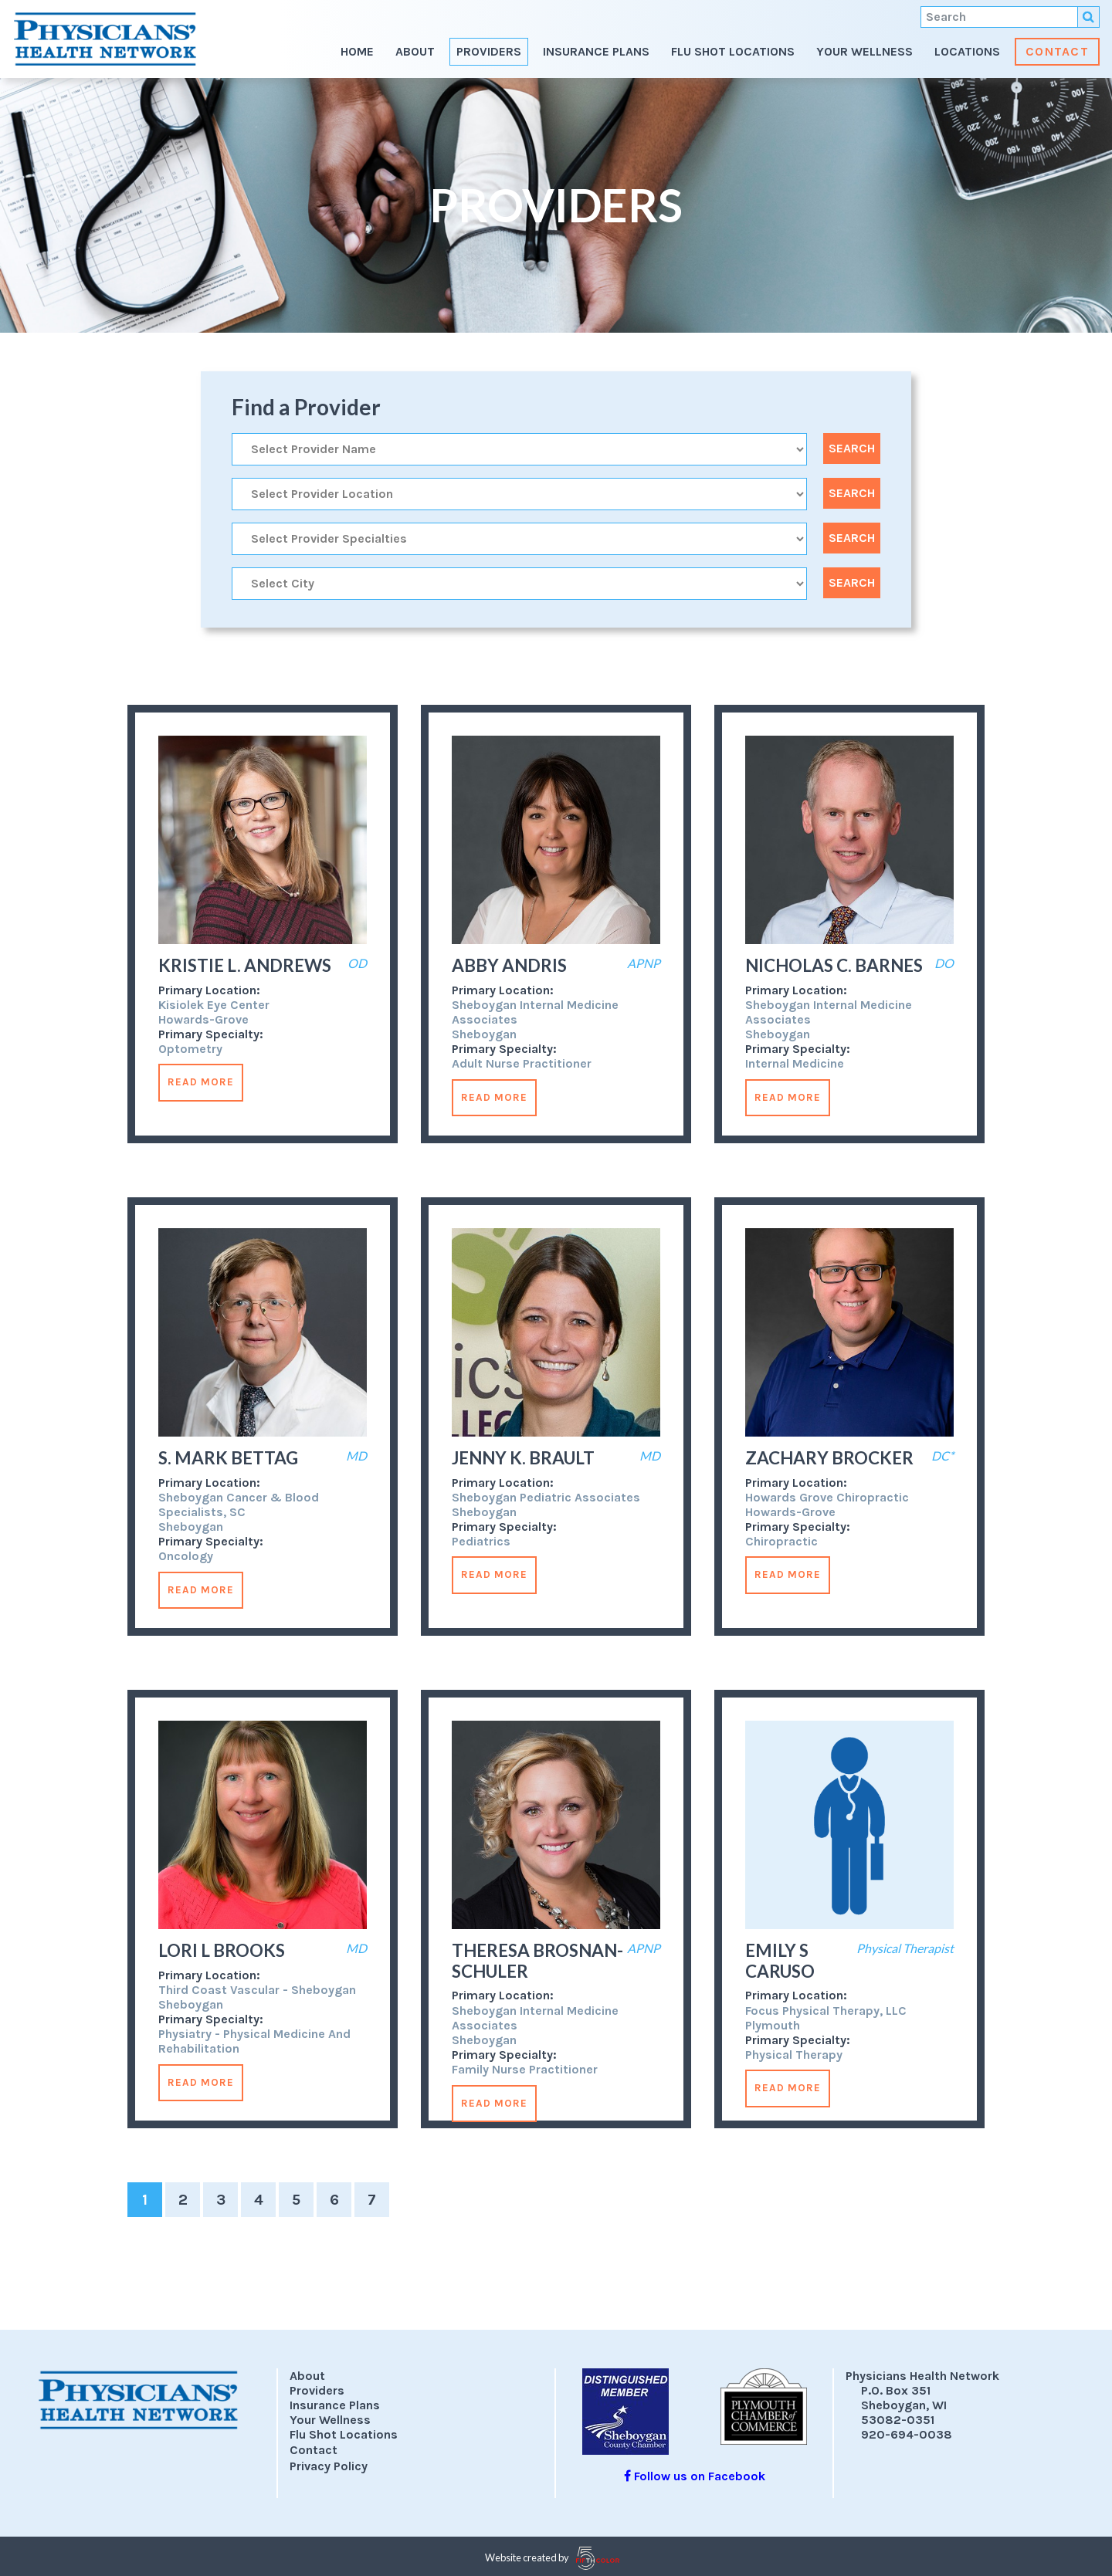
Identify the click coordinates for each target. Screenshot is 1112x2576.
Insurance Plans (596, 51)
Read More (201, 1082)
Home (357, 51)
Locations (967, 51)
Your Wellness (864, 51)
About (415, 51)
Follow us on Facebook (694, 2476)
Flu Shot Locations (733, 51)
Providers (488, 51)
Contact (1057, 51)
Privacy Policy (329, 2466)
